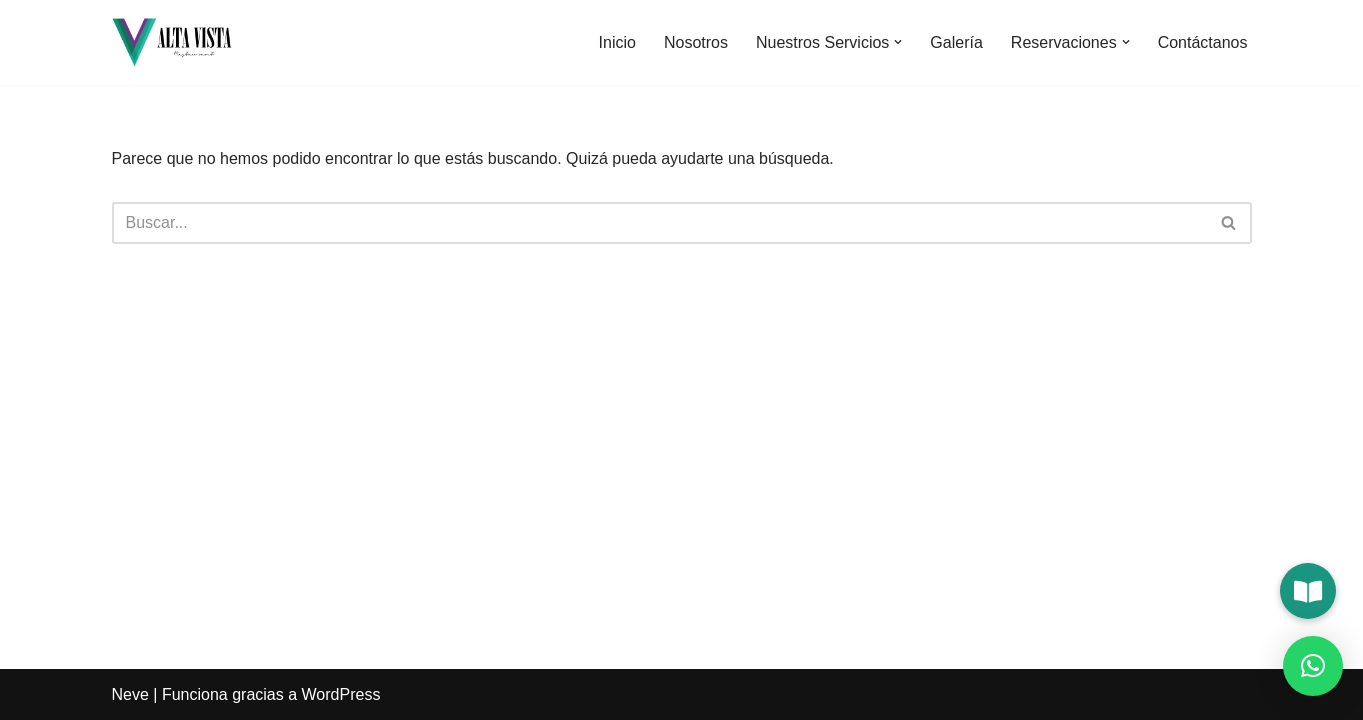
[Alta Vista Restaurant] (172, 42)
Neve (130, 694)
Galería (956, 42)
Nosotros (696, 42)
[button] (898, 42)
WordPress (341, 694)
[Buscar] (659, 223)
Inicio (617, 42)
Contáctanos (1203, 42)
